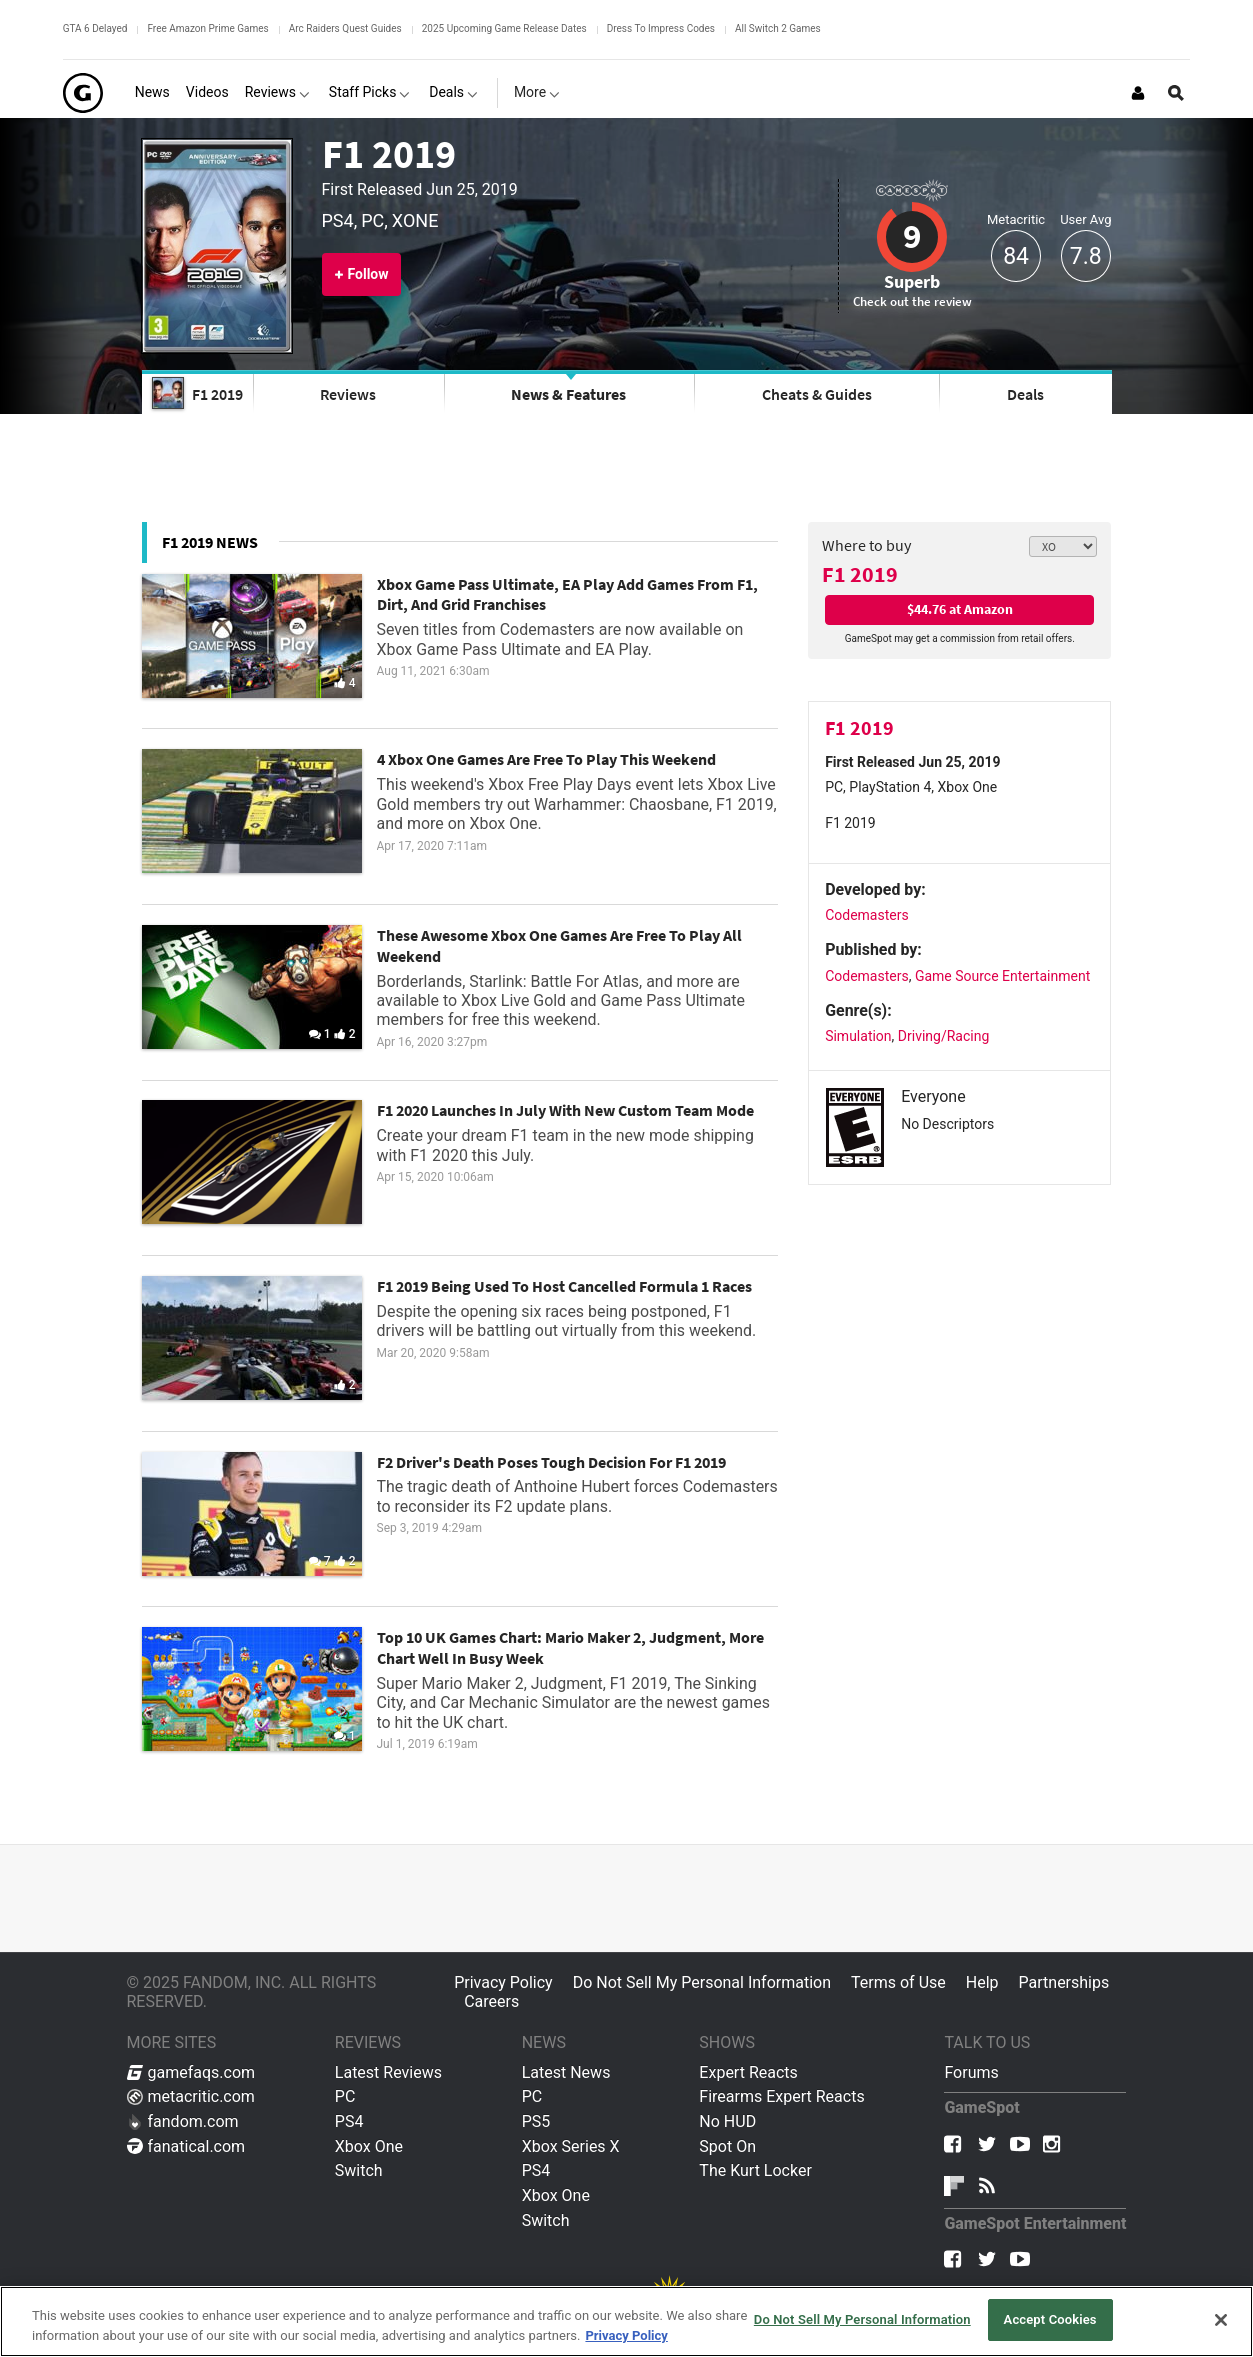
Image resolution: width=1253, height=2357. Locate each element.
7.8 (1086, 256)
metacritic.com (191, 2096)
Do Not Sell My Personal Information (702, 1982)
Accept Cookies (1050, 2319)
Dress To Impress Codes (661, 28)
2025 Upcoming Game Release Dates (504, 28)
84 (1016, 256)
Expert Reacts (748, 2072)
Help (982, 1982)
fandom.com (183, 2121)
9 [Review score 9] (912, 236)
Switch (359, 2170)
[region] (626, 2321)
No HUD (727, 2121)
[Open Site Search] (1176, 93)
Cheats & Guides (817, 394)
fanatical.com (186, 2146)
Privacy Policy (503, 1982)
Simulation (858, 1036)
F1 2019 (389, 154)
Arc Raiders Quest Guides (345, 28)
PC (345, 2096)
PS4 (349, 2121)
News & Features (568, 394)
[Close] (1221, 2320)
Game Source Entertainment (1002, 976)
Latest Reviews (388, 2072)
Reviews (348, 394)
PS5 (536, 2121)
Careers (491, 2001)
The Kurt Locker (755, 2170)
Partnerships (1064, 1982)
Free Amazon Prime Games (207, 28)
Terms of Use (898, 1982)
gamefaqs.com (191, 2072)
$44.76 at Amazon (960, 609)
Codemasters (867, 915)
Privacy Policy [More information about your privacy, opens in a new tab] (626, 2335)
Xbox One (369, 2146)
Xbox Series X (571, 2146)
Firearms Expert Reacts (781, 2096)
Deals (1025, 394)
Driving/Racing (943, 1036)
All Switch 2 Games (778, 28)
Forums (971, 2072)
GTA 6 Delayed (95, 28)
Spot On (727, 2146)
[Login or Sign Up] (1138, 93)
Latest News (566, 2072)
